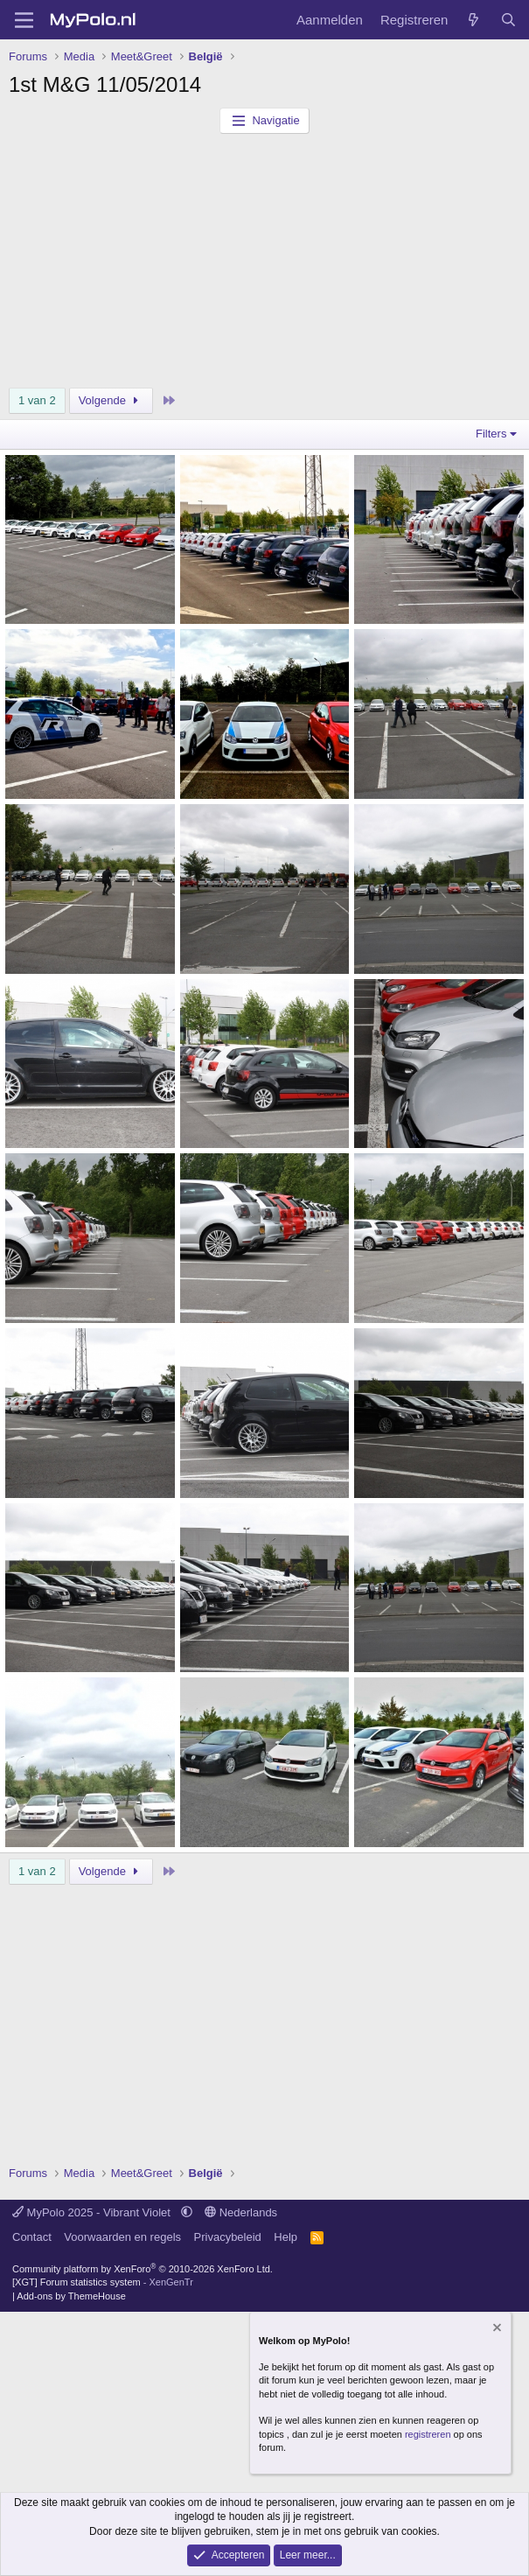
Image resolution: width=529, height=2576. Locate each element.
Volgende (111, 400)
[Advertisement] (264, 265)
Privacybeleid (227, 2237)
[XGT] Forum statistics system (102, 2282)
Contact (32, 2237)
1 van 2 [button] (37, 400)
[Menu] (24, 20)
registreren (428, 2434)
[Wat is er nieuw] (473, 20)
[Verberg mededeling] (496, 2329)
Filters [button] (491, 433)
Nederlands (241, 2212)
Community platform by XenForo (142, 2269)
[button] (186, 2212)
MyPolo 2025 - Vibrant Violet (93, 2212)
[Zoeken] (508, 20)
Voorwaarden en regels (122, 2237)
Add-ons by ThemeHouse (71, 2296)
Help (285, 2237)
